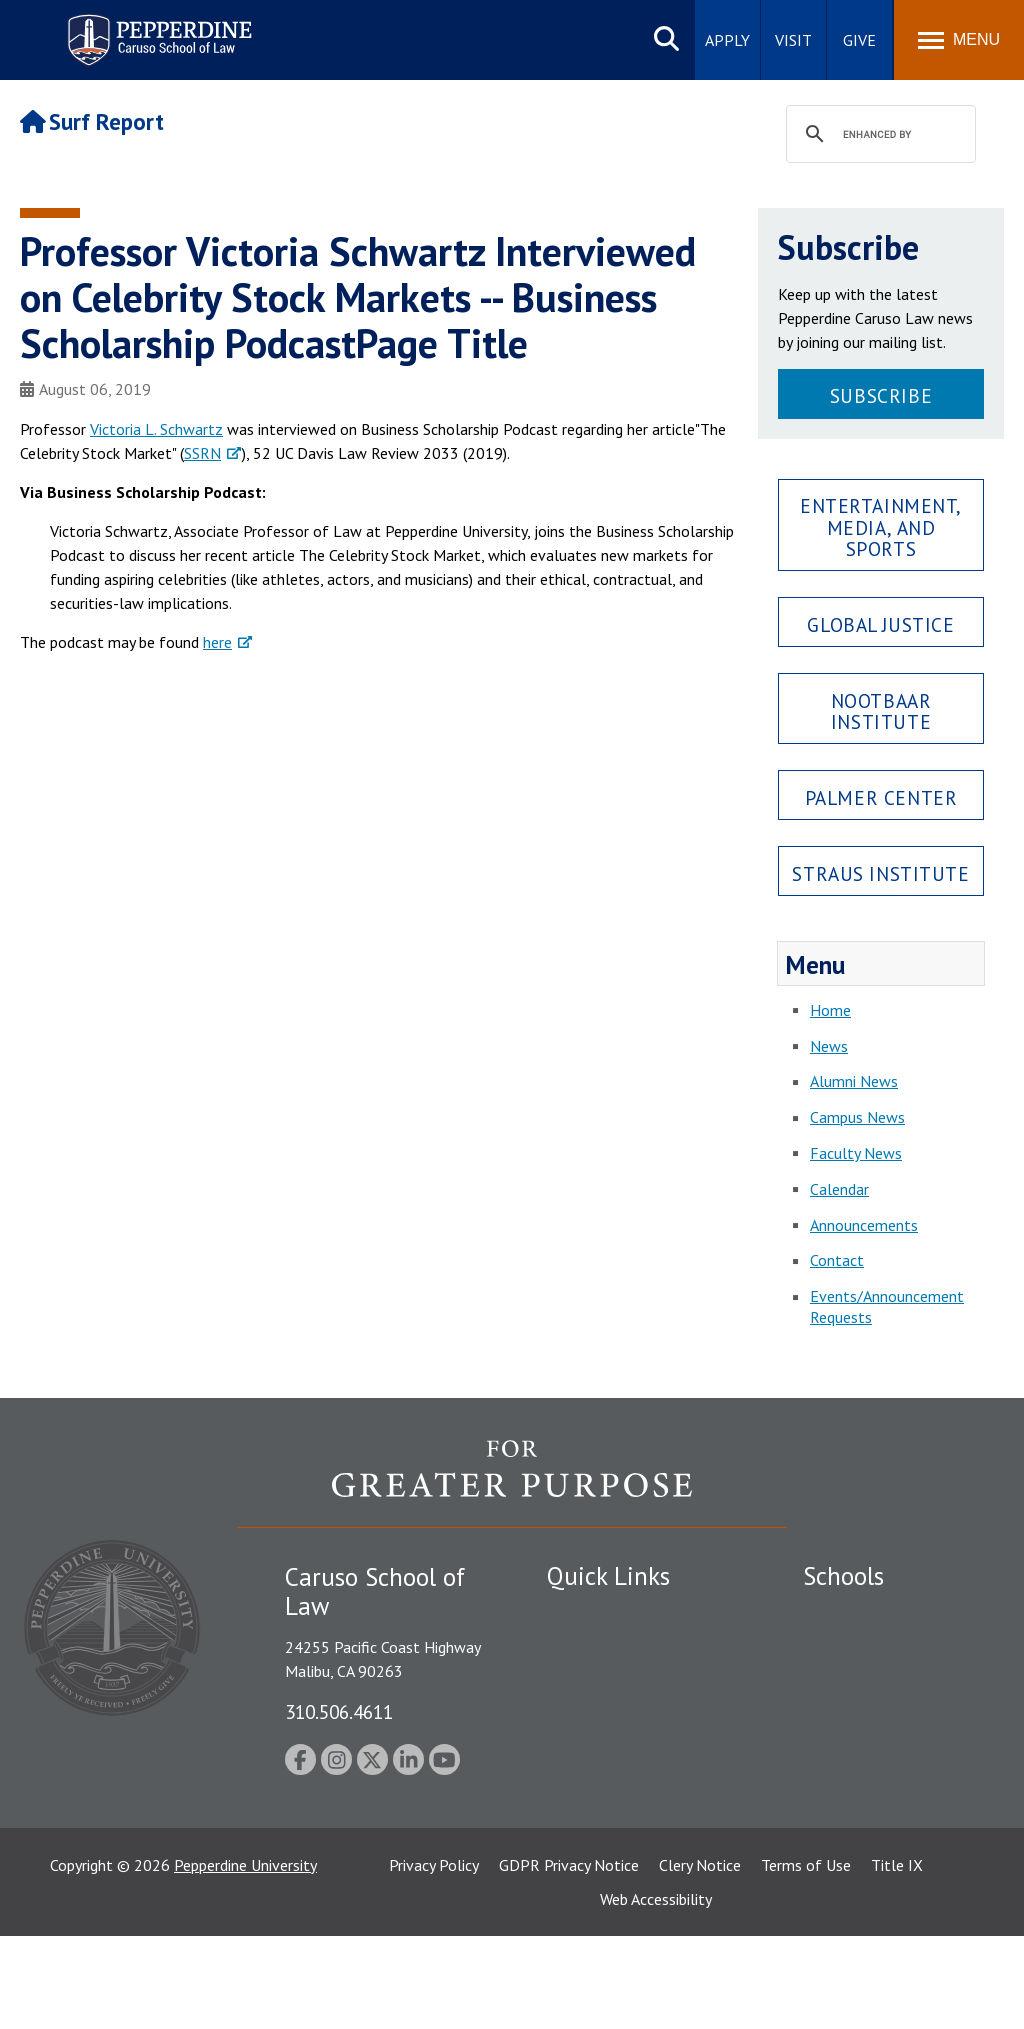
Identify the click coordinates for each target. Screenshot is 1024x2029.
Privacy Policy (434, 1958)
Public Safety (591, 1614)
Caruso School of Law (877, 1648)
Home (830, 1010)
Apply (727, 40)
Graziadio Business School (890, 1683)
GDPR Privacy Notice (569, 1958)
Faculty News (856, 1153)
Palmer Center (881, 797)
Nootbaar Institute (881, 711)
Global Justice (880, 624)
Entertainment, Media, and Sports (881, 526)
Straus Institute (880, 873)
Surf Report (92, 121)
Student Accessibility (616, 1648)
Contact (837, 1260)
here (217, 642)
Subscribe (881, 395)
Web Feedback (594, 1878)
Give (859, 40)
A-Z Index (579, 1843)
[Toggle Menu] (959, 40)
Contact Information (617, 1753)
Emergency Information (626, 1683)
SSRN (202, 453)
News (829, 1046)
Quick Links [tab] (608, 1576)
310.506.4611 (339, 1711)
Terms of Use (806, 1958)
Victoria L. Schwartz (156, 429)
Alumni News (854, 1081)
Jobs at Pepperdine (609, 1718)
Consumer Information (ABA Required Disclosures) (635, 1798)
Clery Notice (700, 1958)
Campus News (857, 1117)
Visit (793, 40)
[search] (878, 135)
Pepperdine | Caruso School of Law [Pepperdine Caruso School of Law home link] (156, 27)
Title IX (897, 1958)
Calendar (839, 1189)
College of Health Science (890, 1850)
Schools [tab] (843, 1576)
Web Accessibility (656, 1992)
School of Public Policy (880, 1815)
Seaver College (853, 1614)
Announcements (864, 1225)
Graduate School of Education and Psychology (890, 1749)
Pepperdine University (245, 1958)
